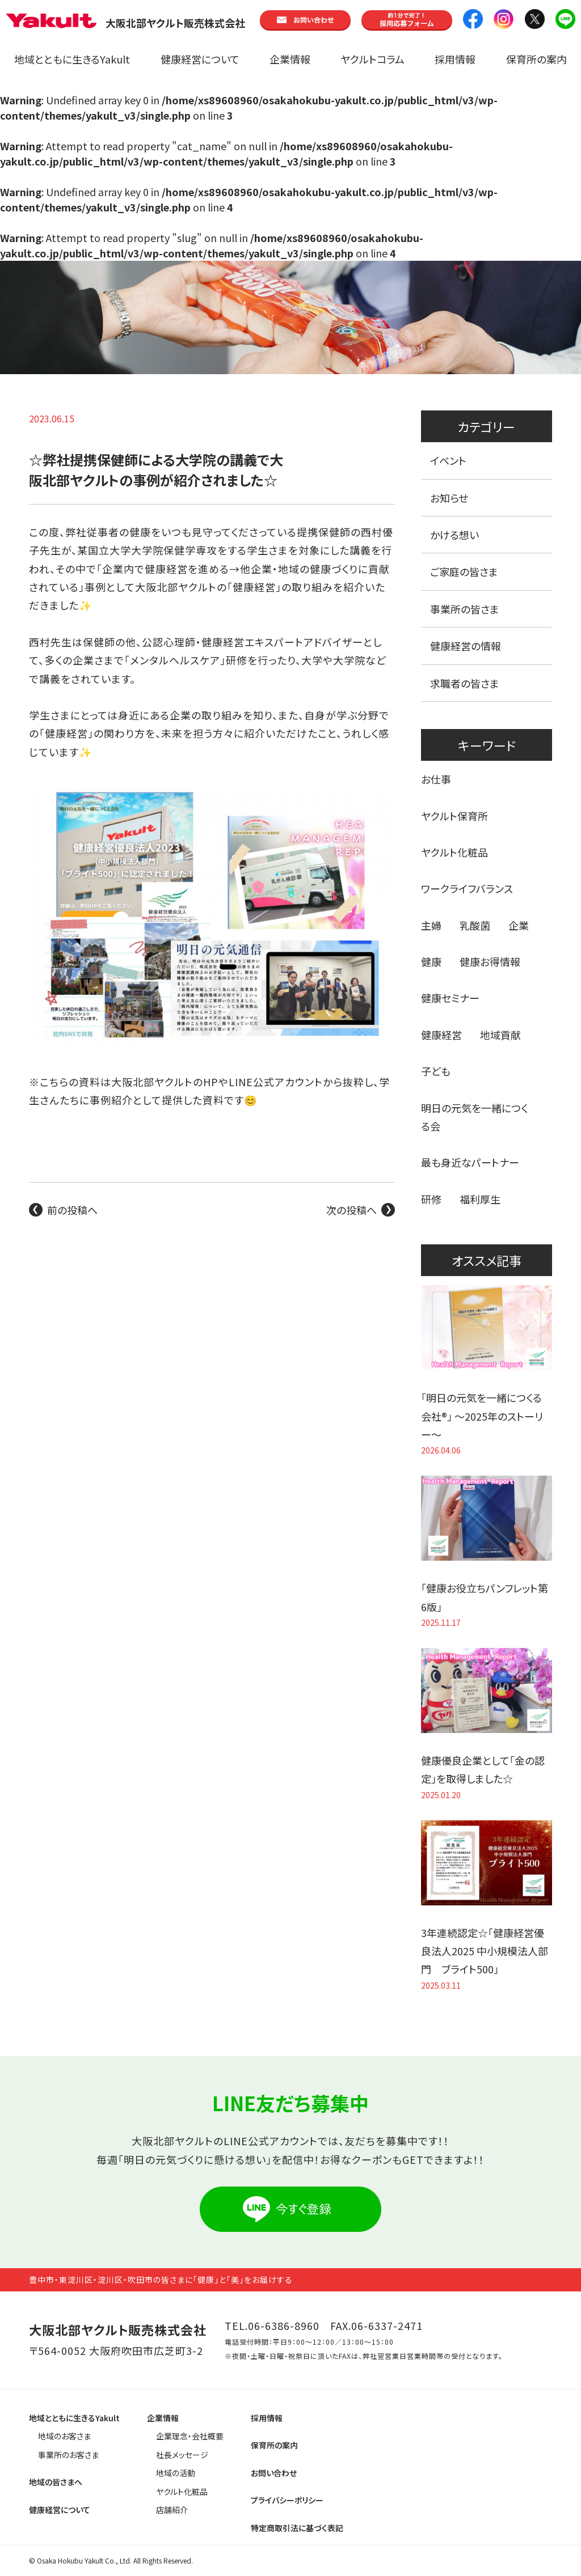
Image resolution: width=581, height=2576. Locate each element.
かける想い (454, 534)
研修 (431, 1199)
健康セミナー (450, 997)
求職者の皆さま (464, 683)
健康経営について (200, 59)
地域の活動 (175, 2472)
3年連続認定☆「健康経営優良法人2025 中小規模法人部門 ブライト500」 (484, 1951)
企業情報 (290, 59)
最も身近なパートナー (470, 1162)
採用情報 (455, 59)
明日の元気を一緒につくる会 (474, 1116)
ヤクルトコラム (372, 59)
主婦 (431, 925)
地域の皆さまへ (55, 2482)
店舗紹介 (172, 2509)
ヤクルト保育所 (454, 815)
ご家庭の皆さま (464, 571)
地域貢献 (500, 1034)
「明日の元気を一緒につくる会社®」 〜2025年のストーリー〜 (482, 1416)
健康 (431, 961)
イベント (448, 460)
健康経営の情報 (465, 645)
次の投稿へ (351, 1209)
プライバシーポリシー (287, 2500)
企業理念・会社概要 (190, 2436)
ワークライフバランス (467, 888)
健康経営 (441, 1034)
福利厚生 (480, 1199)
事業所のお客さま (68, 2454)
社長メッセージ (182, 2454)
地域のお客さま (64, 2436)
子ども (436, 1071)
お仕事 (436, 779)
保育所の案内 (536, 59)
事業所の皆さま (464, 608)
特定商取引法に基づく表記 (297, 2527)
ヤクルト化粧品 (454, 852)
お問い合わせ (274, 2472)
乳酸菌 (475, 925)
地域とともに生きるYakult (72, 59)
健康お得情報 (490, 961)
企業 (518, 925)
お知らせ (449, 497)
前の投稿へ (72, 1209)
